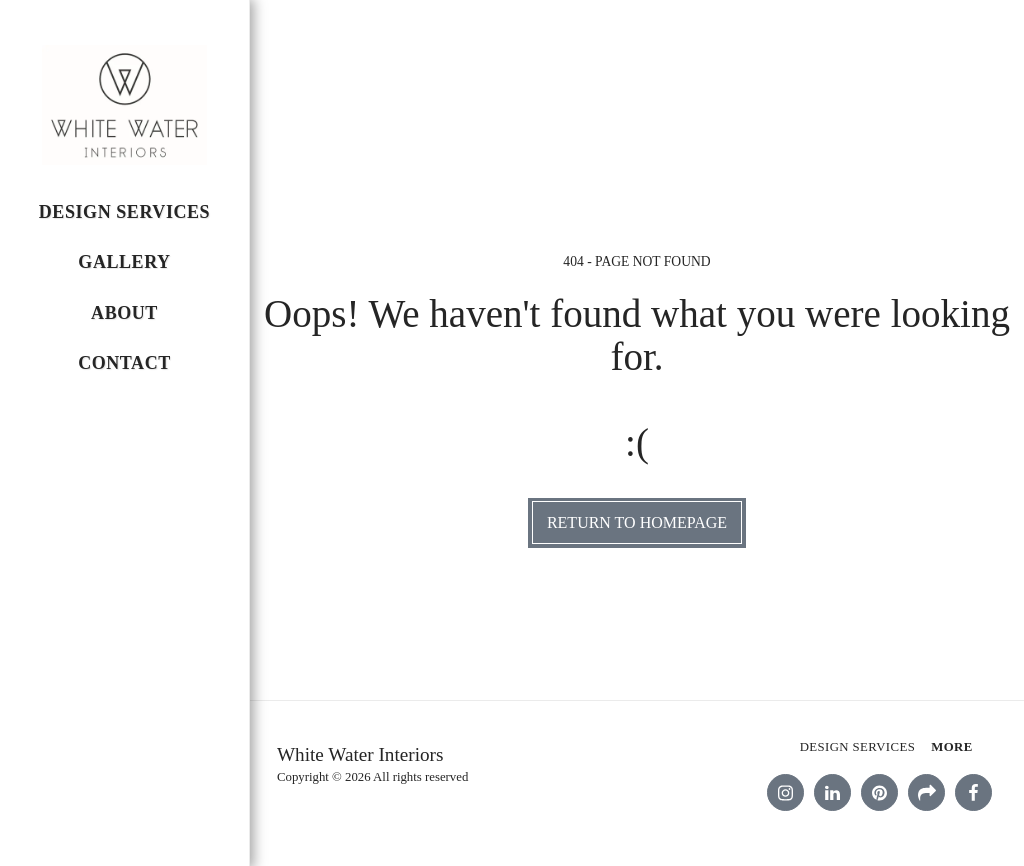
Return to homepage (637, 522)
